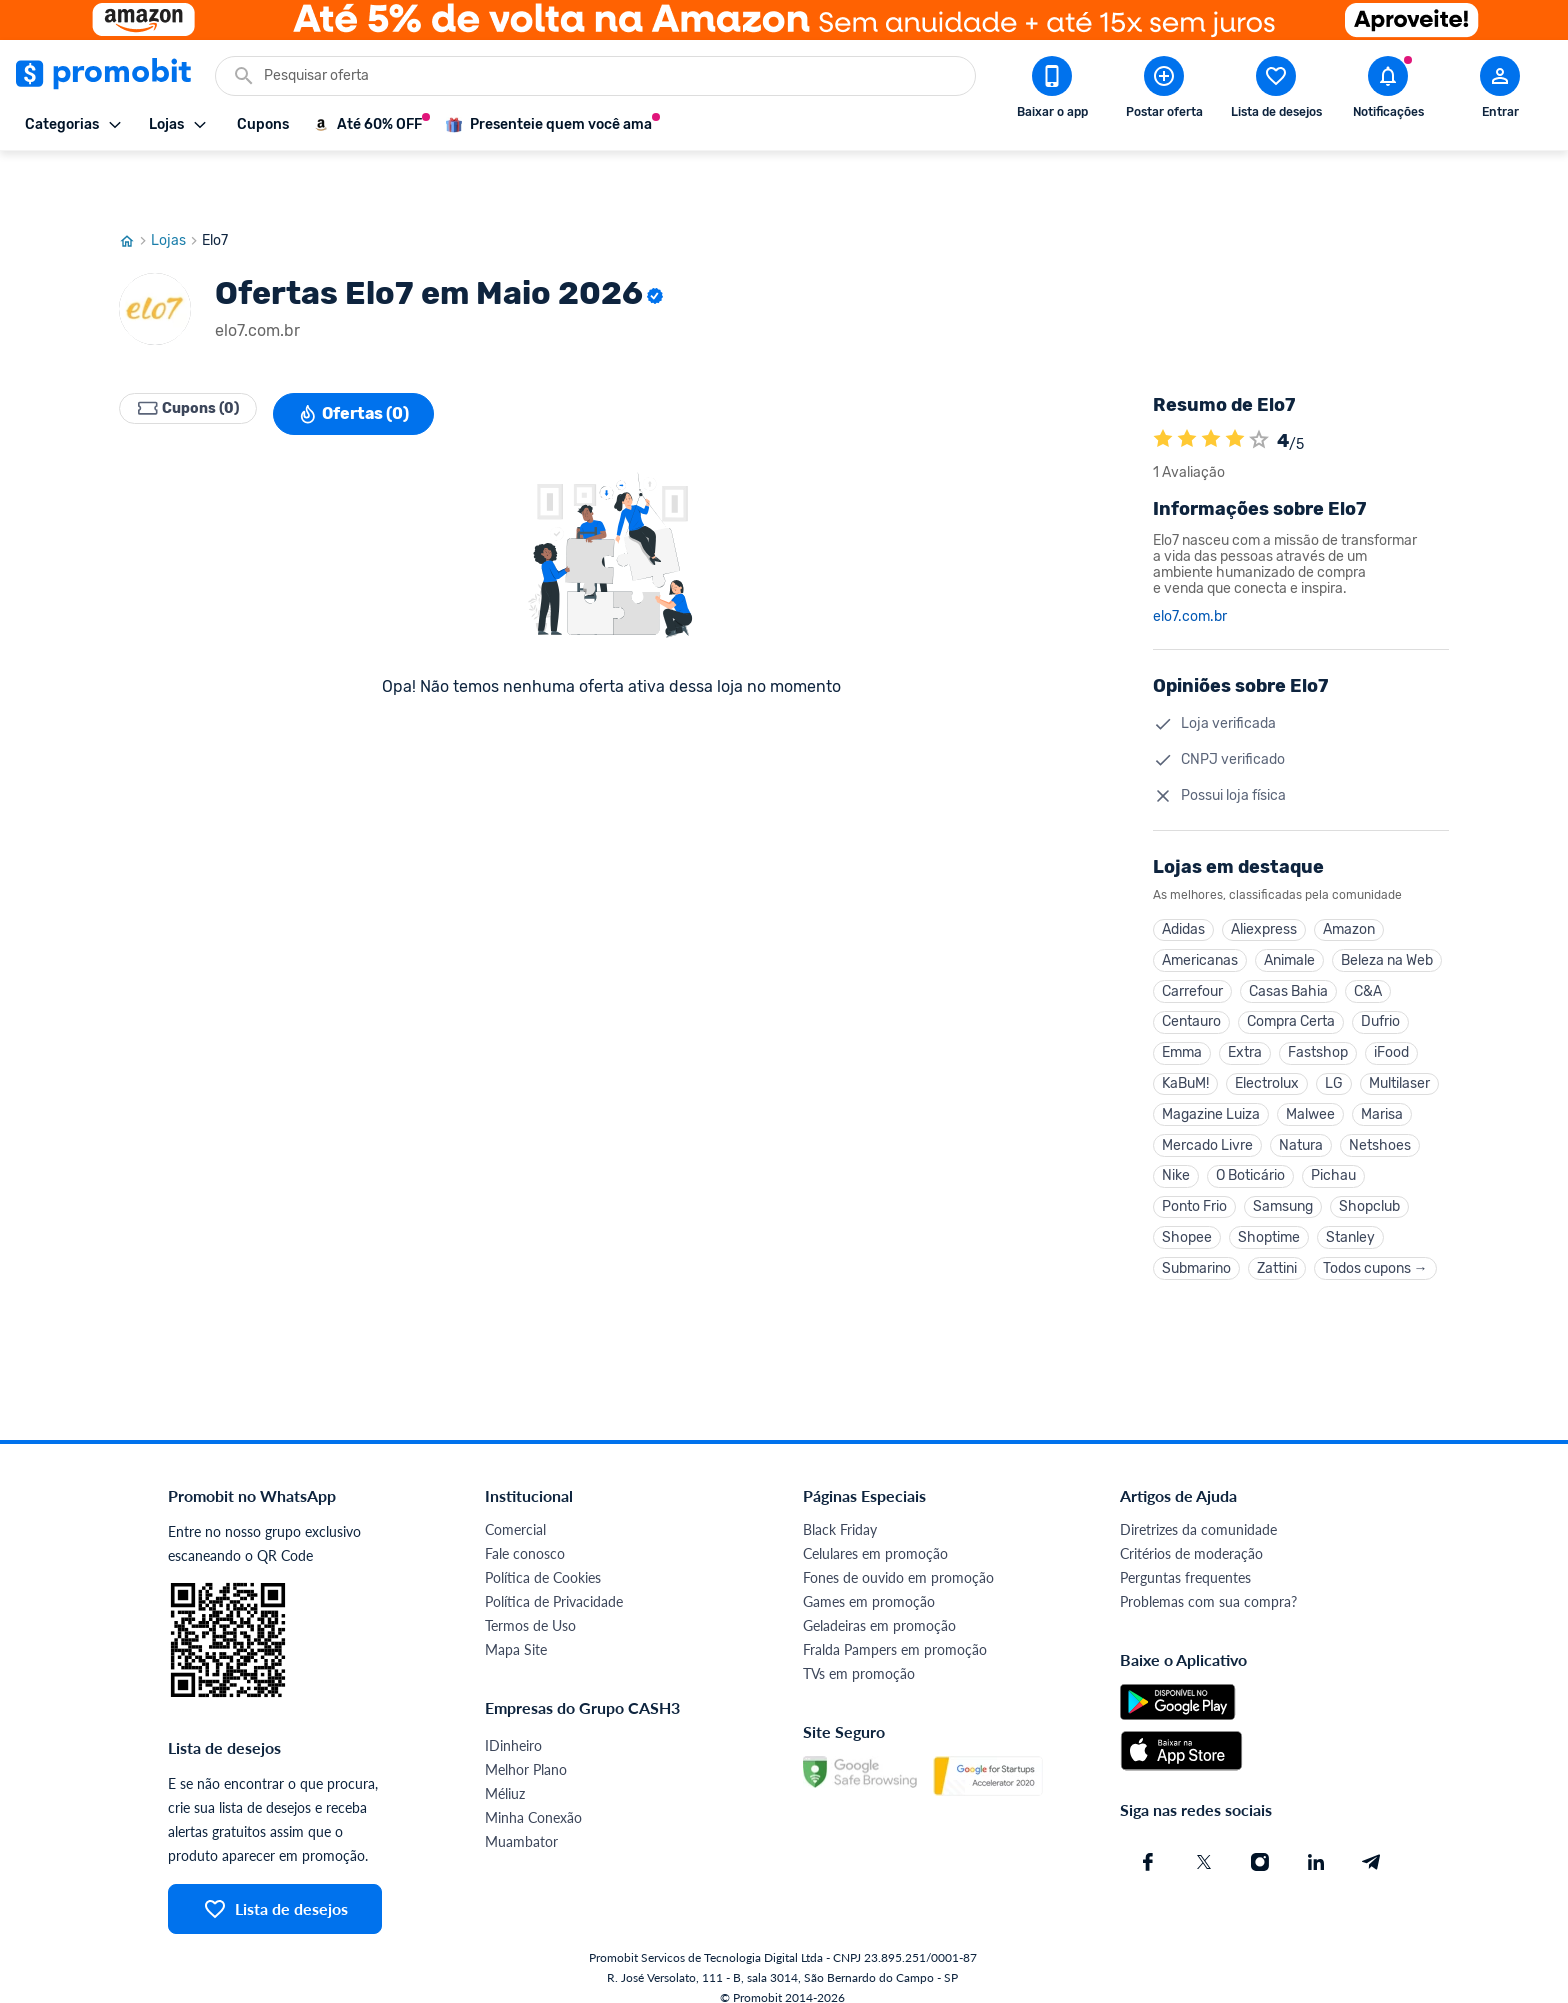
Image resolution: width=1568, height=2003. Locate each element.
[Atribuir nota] (1259, 383)
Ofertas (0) (375, 356)
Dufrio (1380, 975)
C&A (1368, 941)
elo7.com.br (1190, 559)
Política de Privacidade (554, 1582)
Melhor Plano (526, 1750)
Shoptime (1269, 1213)
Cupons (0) (199, 356)
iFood (1391, 1009)
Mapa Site (516, 1630)
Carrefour (1192, 941)
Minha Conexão (533, 1798)
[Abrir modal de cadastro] (1500, 91)
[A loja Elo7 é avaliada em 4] (1163, 383)
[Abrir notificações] (1388, 91)
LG (1334, 1043)
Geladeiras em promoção (879, 1606)
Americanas (1200, 907)
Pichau (1333, 1145)
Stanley (1350, 1213)
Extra (1245, 1009)
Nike (1176, 1145)
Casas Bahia (1288, 941)
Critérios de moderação (1191, 1534)
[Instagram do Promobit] (1260, 1843)
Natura (1301, 1111)
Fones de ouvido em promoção (898, 1558)
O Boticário (1250, 1145)
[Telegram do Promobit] (1372, 1843)
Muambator (521, 1822)
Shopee (1187, 1213)
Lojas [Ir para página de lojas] (176, 183)
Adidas (1183, 873)
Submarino (1196, 1247)
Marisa (1382, 1077)
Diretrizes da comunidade (1198, 1510)
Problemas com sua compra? (1208, 1582)
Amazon (1349, 873)
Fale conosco (525, 1534)
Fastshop (1318, 1009)
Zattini (1277, 1247)
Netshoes (1380, 1111)
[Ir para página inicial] (135, 183)
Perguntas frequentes (1185, 1558)
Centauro (1191, 975)
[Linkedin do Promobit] (1316, 1843)
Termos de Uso (530, 1606)
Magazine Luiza (1211, 1077)
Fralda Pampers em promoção (895, 1630)
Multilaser (1399, 1043)
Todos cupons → (1375, 1247)
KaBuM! (1185, 1043)
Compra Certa (1291, 975)
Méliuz (505, 1774)
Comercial (515, 1510)
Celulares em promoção (875, 1534)
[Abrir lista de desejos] (1276, 91)
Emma (1182, 1009)
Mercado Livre (1207, 1111)
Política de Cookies (543, 1558)
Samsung (1283, 1179)
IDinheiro (513, 1726)
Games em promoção (869, 1582)
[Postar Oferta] (1164, 91)
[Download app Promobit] (1052, 91)
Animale (1289, 907)
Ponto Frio (1194, 1179)
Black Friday (840, 1510)
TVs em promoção (859, 1654)
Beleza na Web (1387, 907)
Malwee (1310, 1077)
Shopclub (1369, 1179)
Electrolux (1267, 1043)
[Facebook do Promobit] (1148, 1843)
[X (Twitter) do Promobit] (1204, 1843)
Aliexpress (1264, 873)
